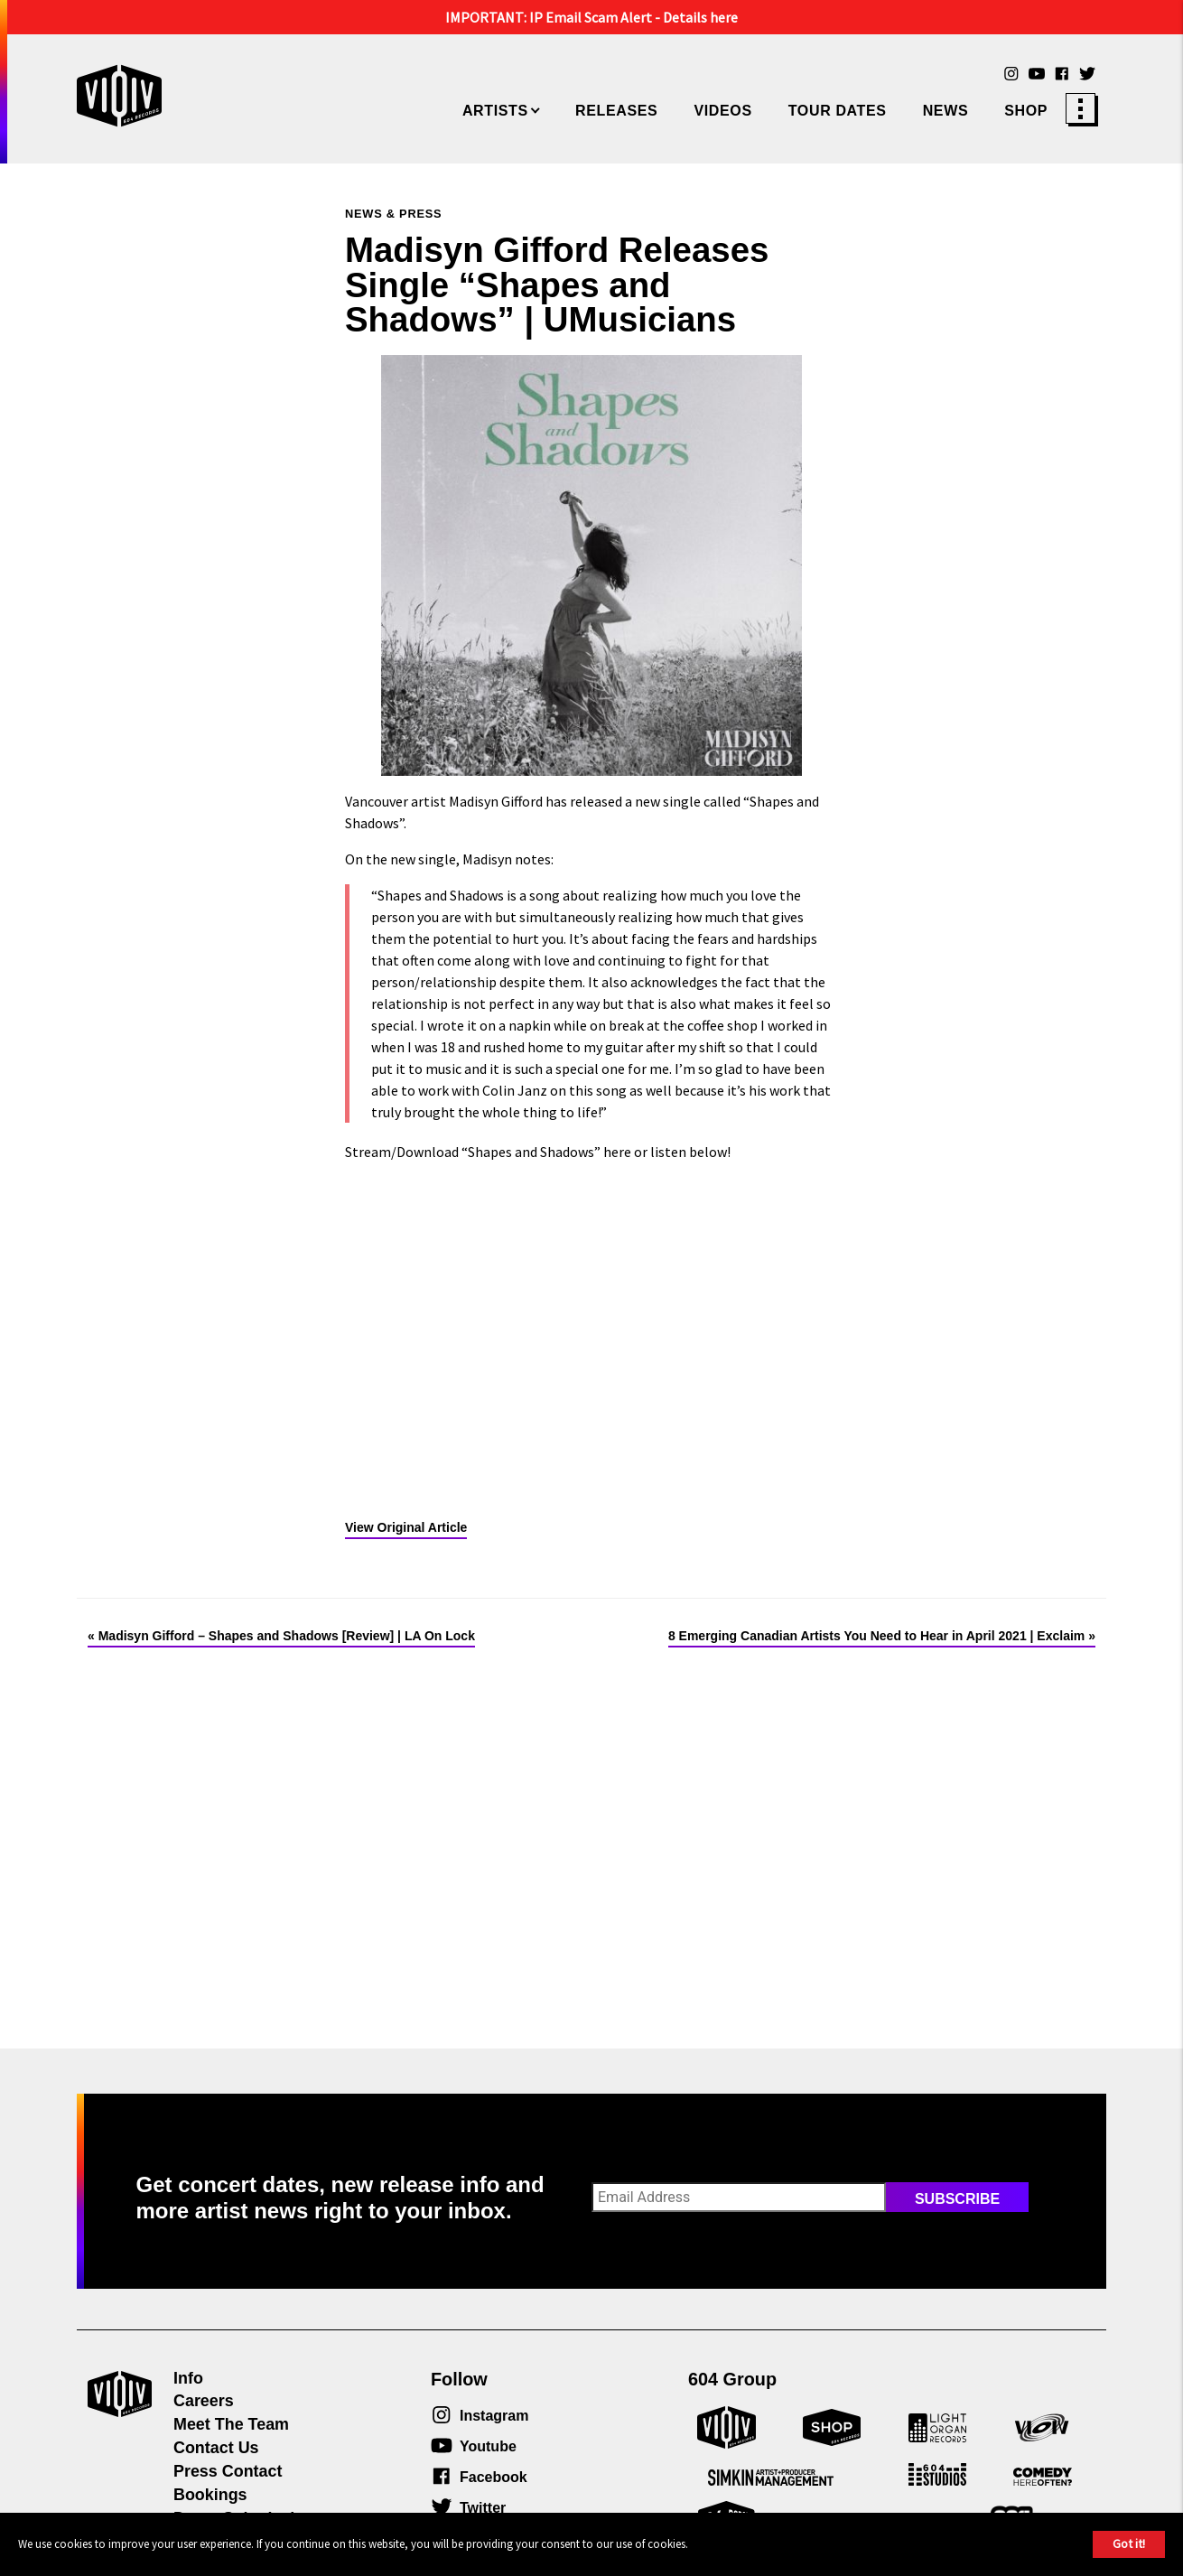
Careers (203, 2401)
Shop (1026, 110)
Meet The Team (231, 2424)
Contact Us (216, 2448)
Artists (495, 110)
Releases (616, 110)
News (946, 110)
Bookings (210, 2495)
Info (188, 2378)
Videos (722, 110)
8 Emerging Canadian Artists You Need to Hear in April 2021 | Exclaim (876, 1636)
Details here (700, 17)
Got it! (1129, 2543)
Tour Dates (837, 110)
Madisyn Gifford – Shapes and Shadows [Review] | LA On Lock (286, 1636)
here (617, 1152)
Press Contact (227, 2471)
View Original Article (406, 1527)
